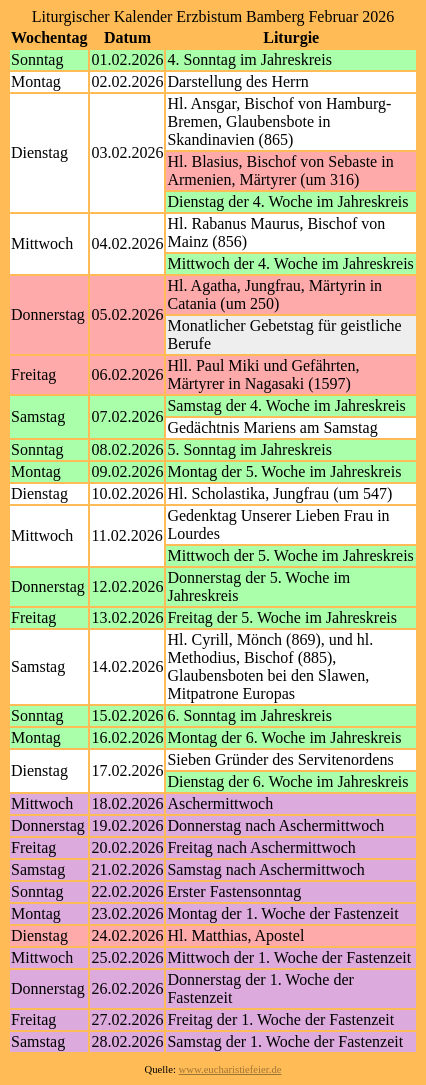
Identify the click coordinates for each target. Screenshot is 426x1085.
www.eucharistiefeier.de (230, 1069)
